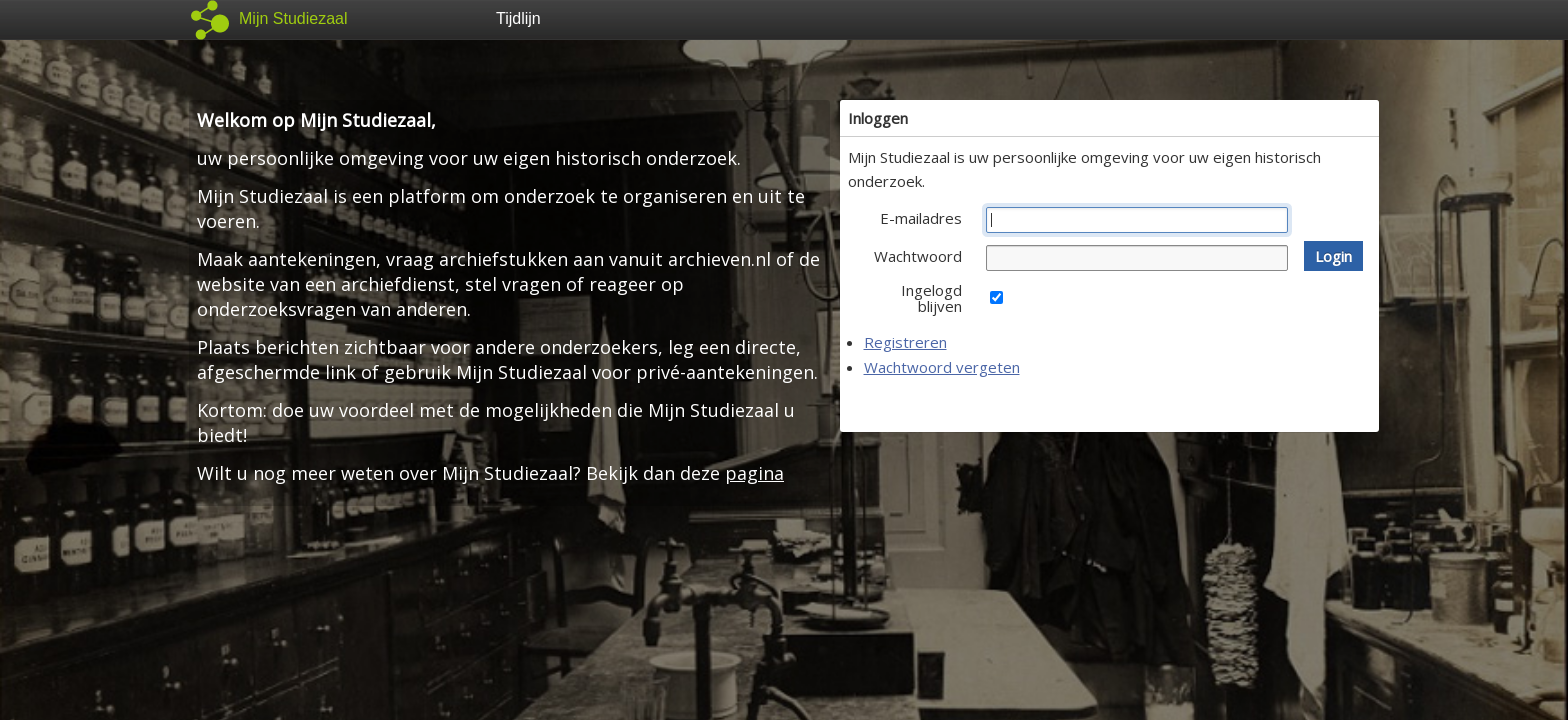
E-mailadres (921, 218)
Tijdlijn (518, 18)
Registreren (905, 342)
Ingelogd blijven (931, 298)
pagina (754, 473)
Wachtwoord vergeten (942, 367)
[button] (1333, 256)
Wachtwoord (918, 256)
